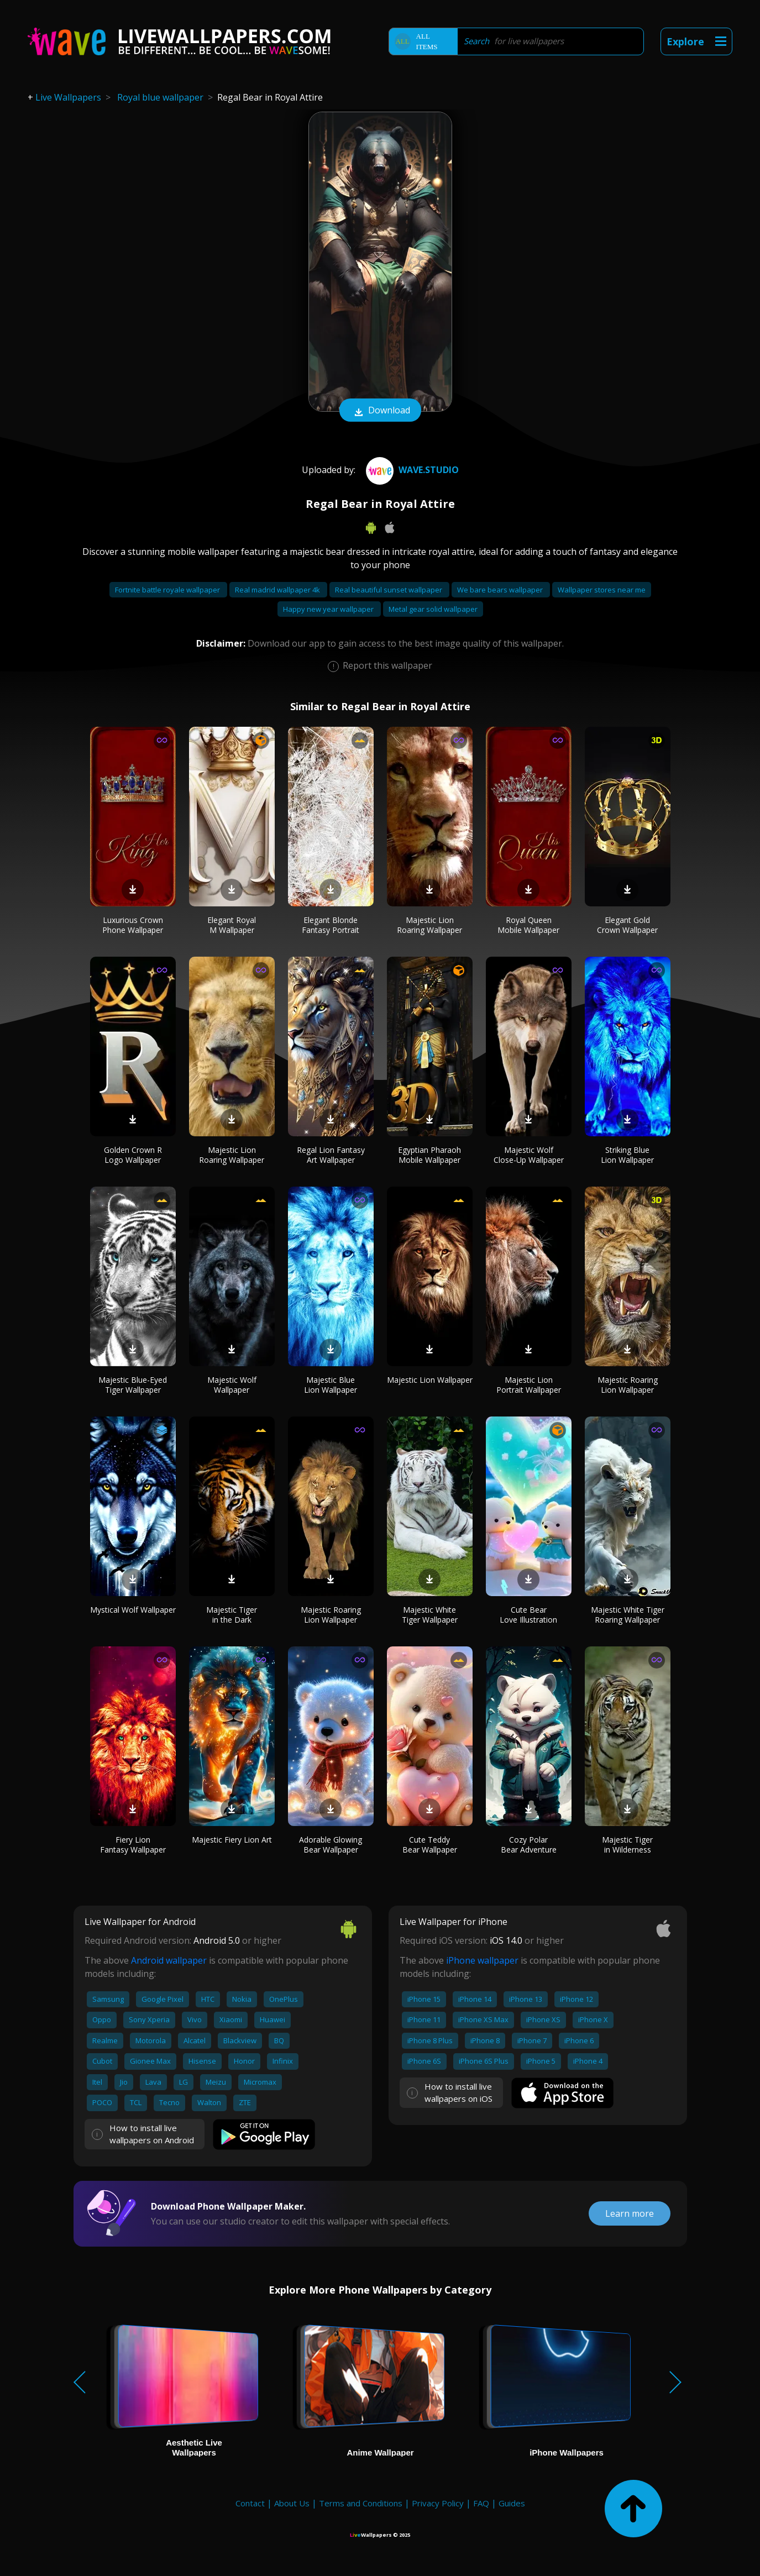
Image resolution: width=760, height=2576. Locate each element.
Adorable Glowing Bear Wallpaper (330, 1844)
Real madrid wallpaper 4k (278, 590)
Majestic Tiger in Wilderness (627, 1844)
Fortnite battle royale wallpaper (168, 590)
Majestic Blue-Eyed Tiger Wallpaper (132, 1384)
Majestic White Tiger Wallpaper (430, 1614)
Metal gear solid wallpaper (433, 609)
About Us (292, 2503)
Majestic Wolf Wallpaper (231, 1384)
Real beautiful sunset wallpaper (389, 590)
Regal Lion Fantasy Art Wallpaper (331, 1155)
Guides (512, 2503)
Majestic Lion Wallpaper (430, 1379)
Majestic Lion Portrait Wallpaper (528, 1384)
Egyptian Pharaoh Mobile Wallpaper (429, 1155)
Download (380, 411)
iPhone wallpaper (482, 1960)
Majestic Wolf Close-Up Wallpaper (529, 1155)
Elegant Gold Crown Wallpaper (627, 925)
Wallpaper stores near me (602, 590)
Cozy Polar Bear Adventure (529, 1844)
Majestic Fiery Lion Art (232, 1839)
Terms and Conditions (360, 2503)
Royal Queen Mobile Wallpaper (528, 925)
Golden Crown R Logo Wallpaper (133, 1155)
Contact (250, 2503)
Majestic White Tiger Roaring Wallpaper (627, 1614)
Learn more (629, 2213)
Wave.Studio (411, 470)
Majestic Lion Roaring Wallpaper (429, 925)
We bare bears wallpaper (500, 590)
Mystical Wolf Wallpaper (133, 1609)
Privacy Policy (438, 2503)
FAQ (481, 2503)
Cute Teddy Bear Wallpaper (429, 1844)
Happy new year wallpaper (329, 609)
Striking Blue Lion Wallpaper (627, 1155)
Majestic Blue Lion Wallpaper (330, 1384)
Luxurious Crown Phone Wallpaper (132, 925)
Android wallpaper (169, 1960)
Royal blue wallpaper (160, 97)
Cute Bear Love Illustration (528, 1614)
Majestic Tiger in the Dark (231, 1614)
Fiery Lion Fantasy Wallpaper (133, 1844)
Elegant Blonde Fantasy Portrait (330, 925)
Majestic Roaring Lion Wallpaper (627, 1384)
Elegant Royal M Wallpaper (231, 925)
